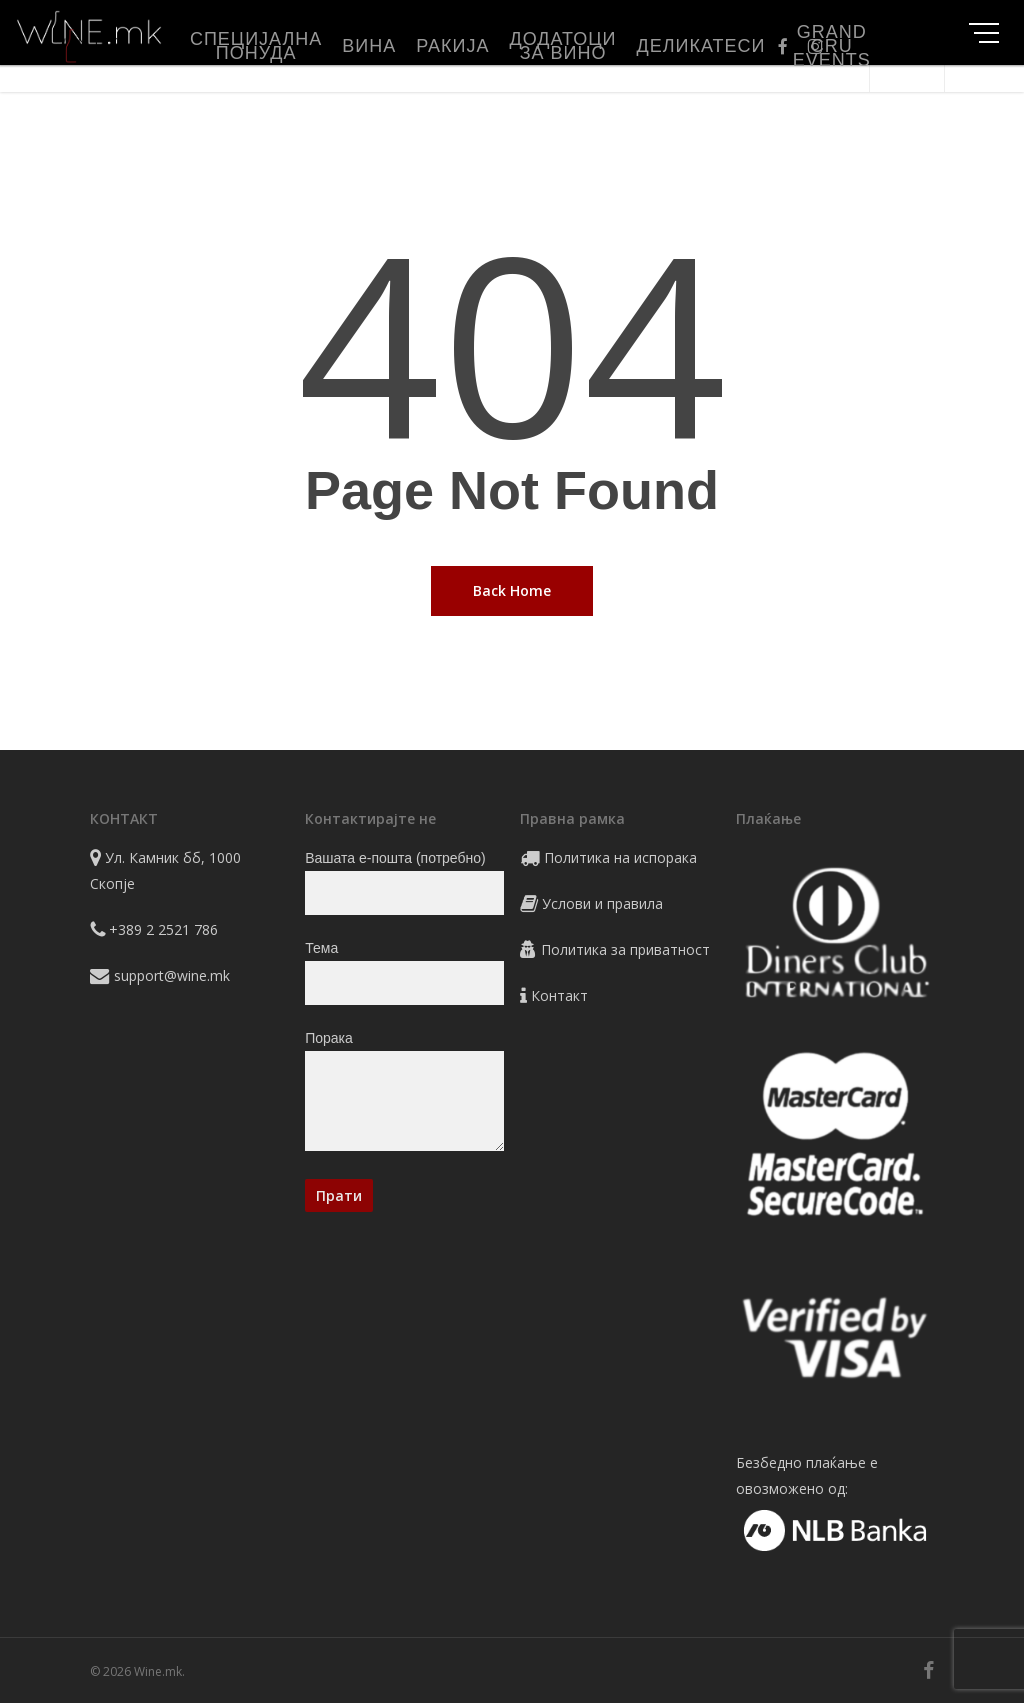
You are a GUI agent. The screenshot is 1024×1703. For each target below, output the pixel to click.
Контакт (559, 995)
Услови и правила (602, 903)
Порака (404, 1094)
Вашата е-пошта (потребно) (404, 882)
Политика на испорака (620, 857)
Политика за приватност (625, 949)
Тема (404, 972)
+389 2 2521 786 (163, 929)
